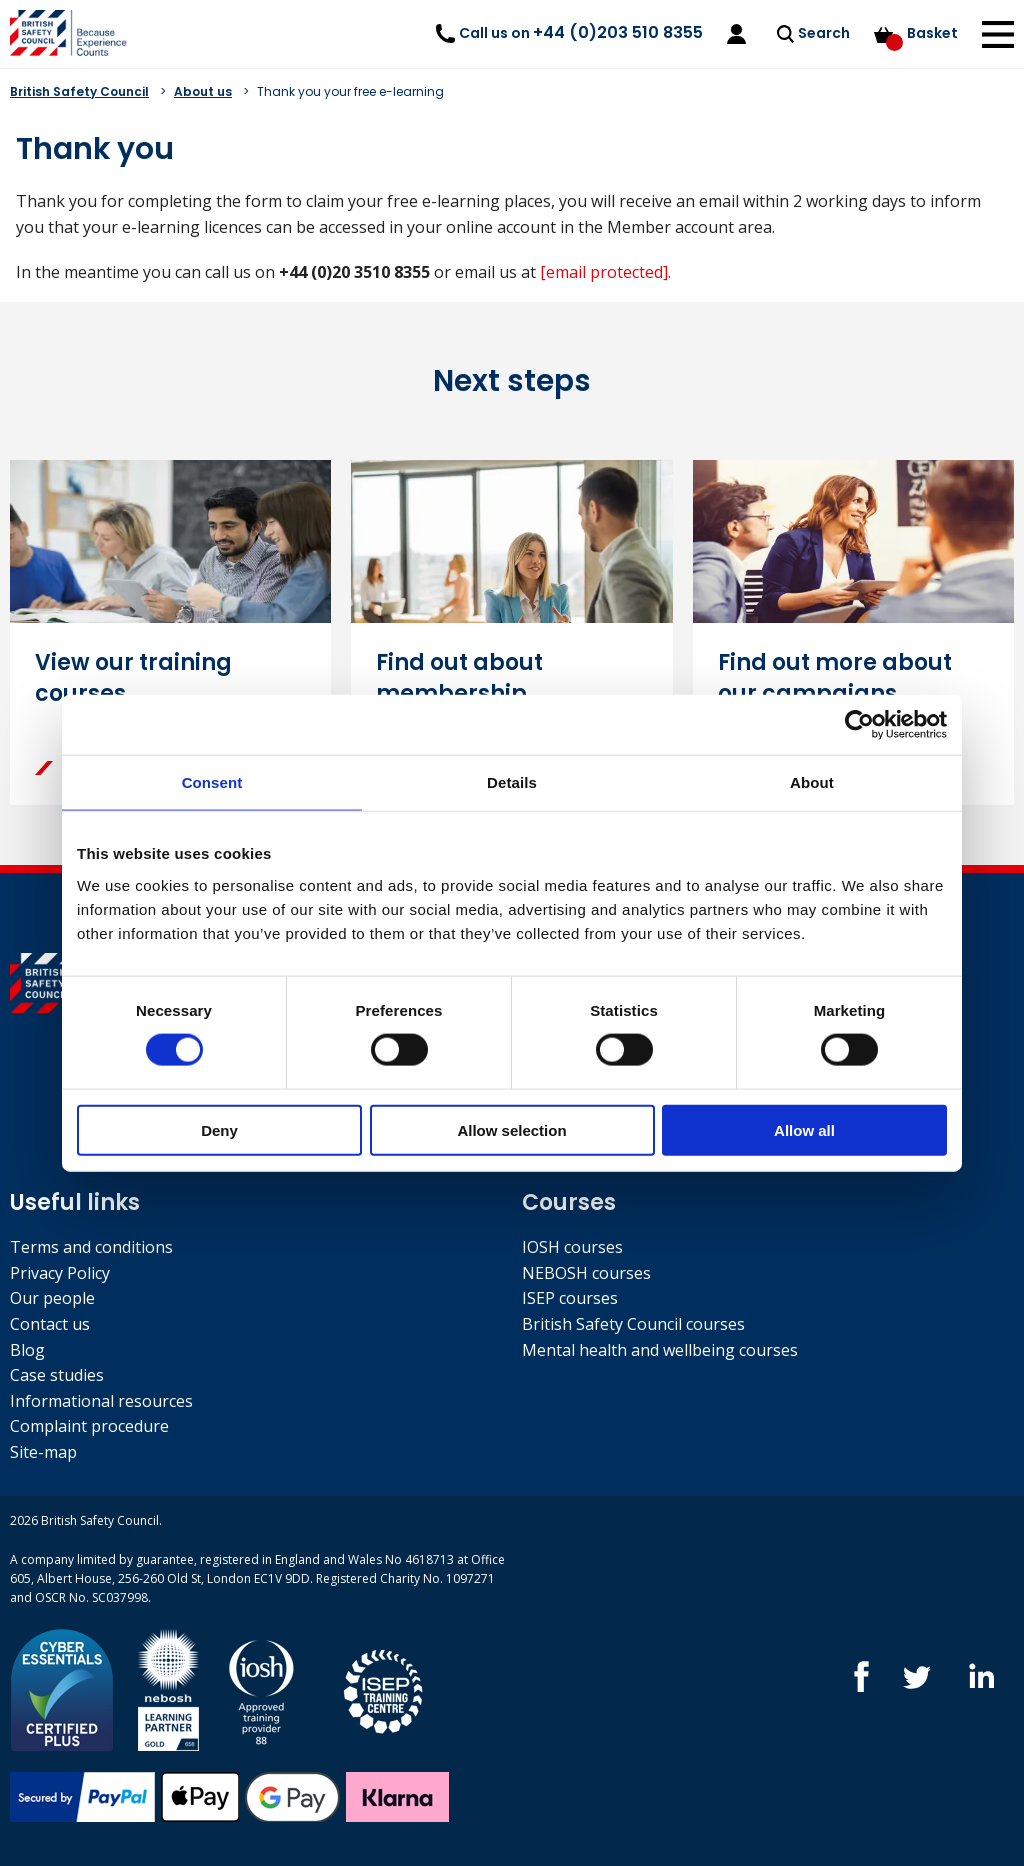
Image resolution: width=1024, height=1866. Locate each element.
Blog (27, 1350)
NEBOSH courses (586, 1273)
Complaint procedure (89, 1426)
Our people (52, 1298)
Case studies (57, 1375)
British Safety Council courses (633, 1324)
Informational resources (101, 1401)
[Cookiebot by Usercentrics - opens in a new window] (859, 725)
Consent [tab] (212, 782)
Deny (219, 1129)
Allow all (804, 1129)
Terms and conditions (91, 1247)
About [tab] (812, 782)
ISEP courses (570, 1298)
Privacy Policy (60, 1273)
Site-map (43, 1452)
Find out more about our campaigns (835, 678)
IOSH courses (572, 1247)
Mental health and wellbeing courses (660, 1350)
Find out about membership (459, 678)
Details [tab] (512, 782)
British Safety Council (79, 91)
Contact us (50, 1324)
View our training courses (133, 678)
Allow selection (511, 1129)
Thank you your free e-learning (350, 91)
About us (203, 91)
